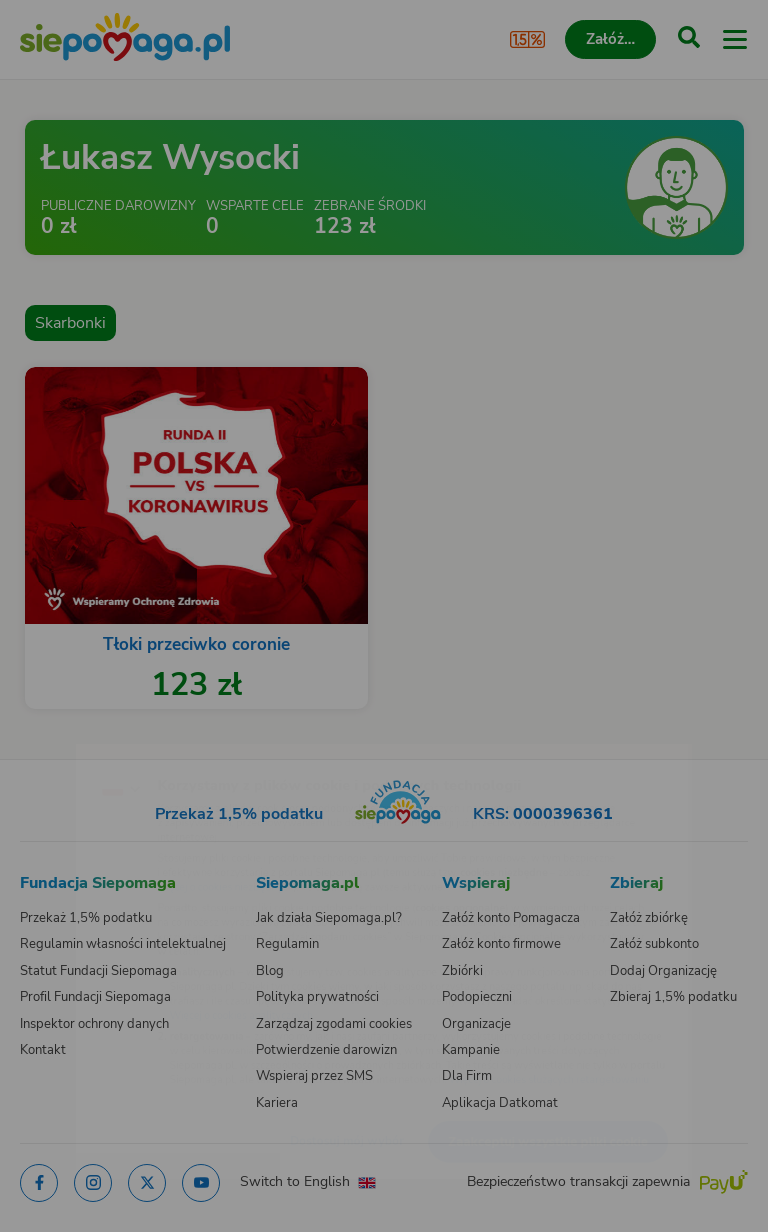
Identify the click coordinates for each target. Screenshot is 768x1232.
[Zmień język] (56, 747)
